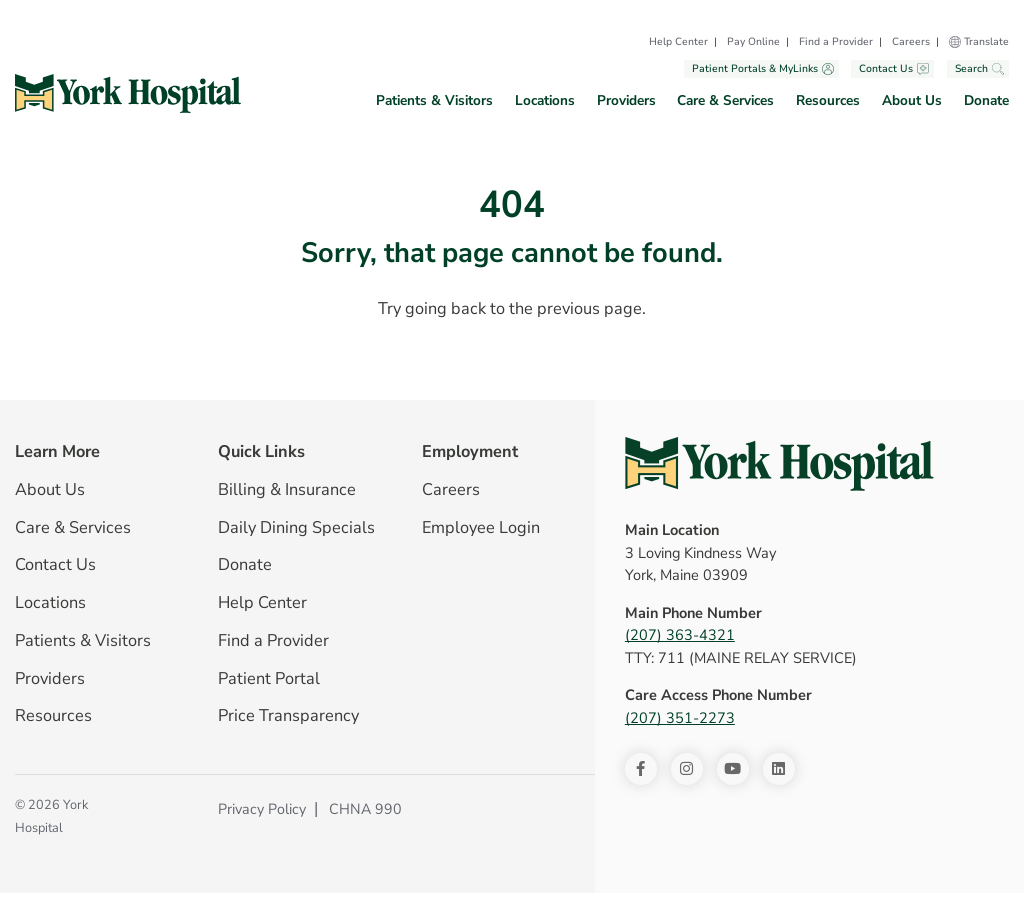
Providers (626, 100)
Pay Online (753, 41)
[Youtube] (733, 769)
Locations (545, 100)
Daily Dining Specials (296, 527)
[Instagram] (687, 769)
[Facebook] (641, 769)
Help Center (678, 41)
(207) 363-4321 (680, 635)
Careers (911, 41)
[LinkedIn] (779, 769)
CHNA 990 (365, 809)
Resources (828, 100)
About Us (912, 100)
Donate (986, 100)
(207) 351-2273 (680, 718)
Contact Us (894, 68)
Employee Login (481, 527)
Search (979, 68)
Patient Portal (269, 678)
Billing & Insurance (287, 489)
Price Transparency (288, 715)
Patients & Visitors (434, 100)
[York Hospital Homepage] (779, 464)
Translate (986, 41)
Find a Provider (836, 41)
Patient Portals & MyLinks (763, 68)
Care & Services (725, 100)
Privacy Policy (262, 809)
